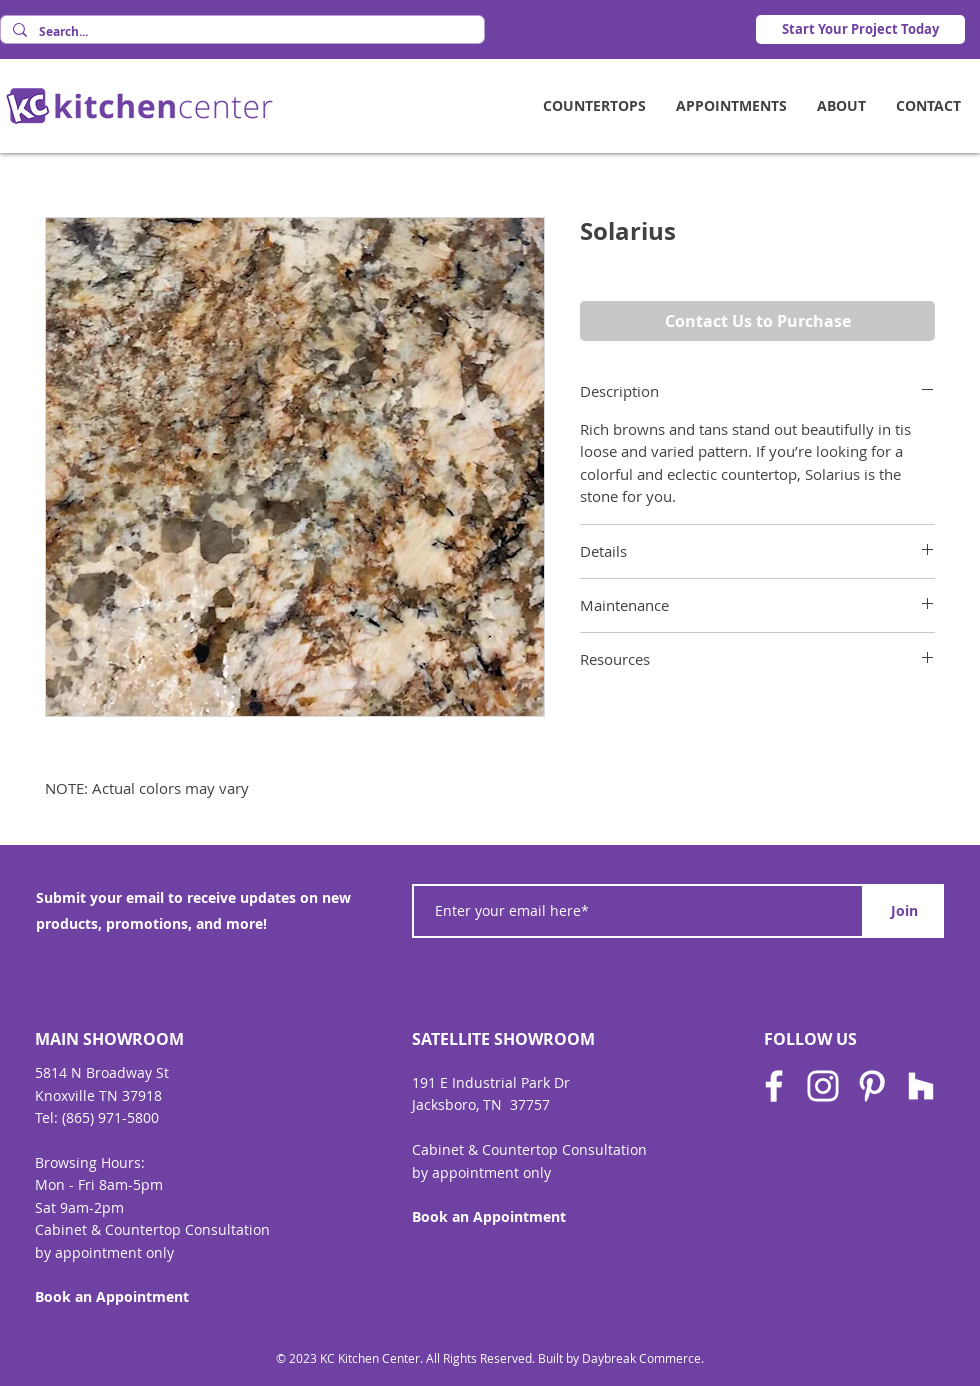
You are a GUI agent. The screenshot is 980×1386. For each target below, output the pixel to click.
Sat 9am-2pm (79, 1207)
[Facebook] (774, 1086)
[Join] (904, 911)
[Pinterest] (872, 1086)
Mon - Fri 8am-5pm (99, 1184)
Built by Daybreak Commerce (619, 1358)
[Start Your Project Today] (860, 29)
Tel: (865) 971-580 (93, 1117)
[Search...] (240, 32)
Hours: (123, 1162)
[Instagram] (823, 1086)
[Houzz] (921, 1086)
